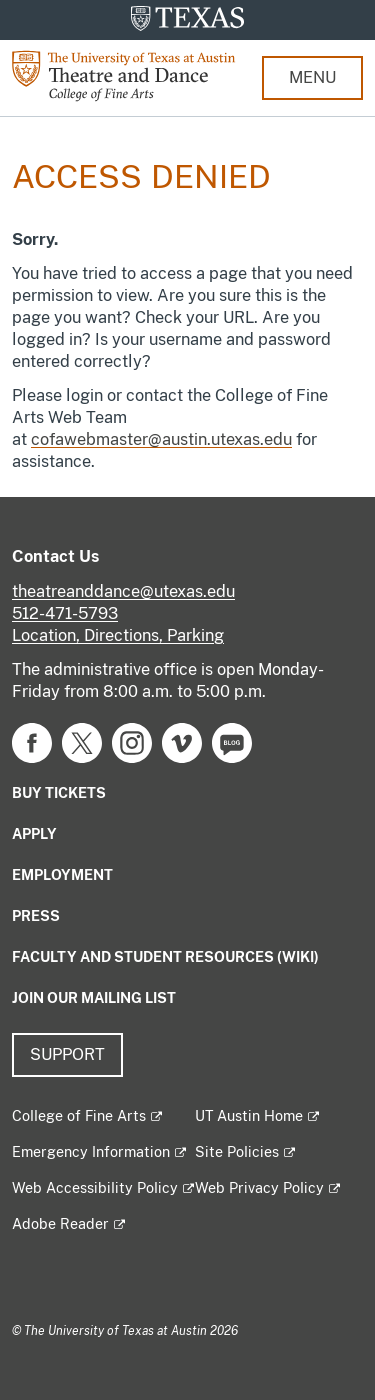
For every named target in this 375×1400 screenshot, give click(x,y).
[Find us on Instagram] (132, 741)
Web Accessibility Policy (95, 1188)
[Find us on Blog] (232, 741)
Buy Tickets (59, 793)
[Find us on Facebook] (32, 741)
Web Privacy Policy (259, 1188)
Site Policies (237, 1152)
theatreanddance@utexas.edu (123, 591)
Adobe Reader (60, 1224)
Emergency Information (91, 1152)
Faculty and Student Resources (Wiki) (165, 957)
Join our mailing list (94, 998)
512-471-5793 (65, 613)
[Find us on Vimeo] (182, 741)
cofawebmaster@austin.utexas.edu (161, 439)
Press (36, 916)
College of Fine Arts (79, 1116)
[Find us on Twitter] (82, 741)
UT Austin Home (249, 1116)
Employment (62, 875)
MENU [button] (312, 77)
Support (67, 1054)
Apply (34, 834)
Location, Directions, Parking (118, 635)
